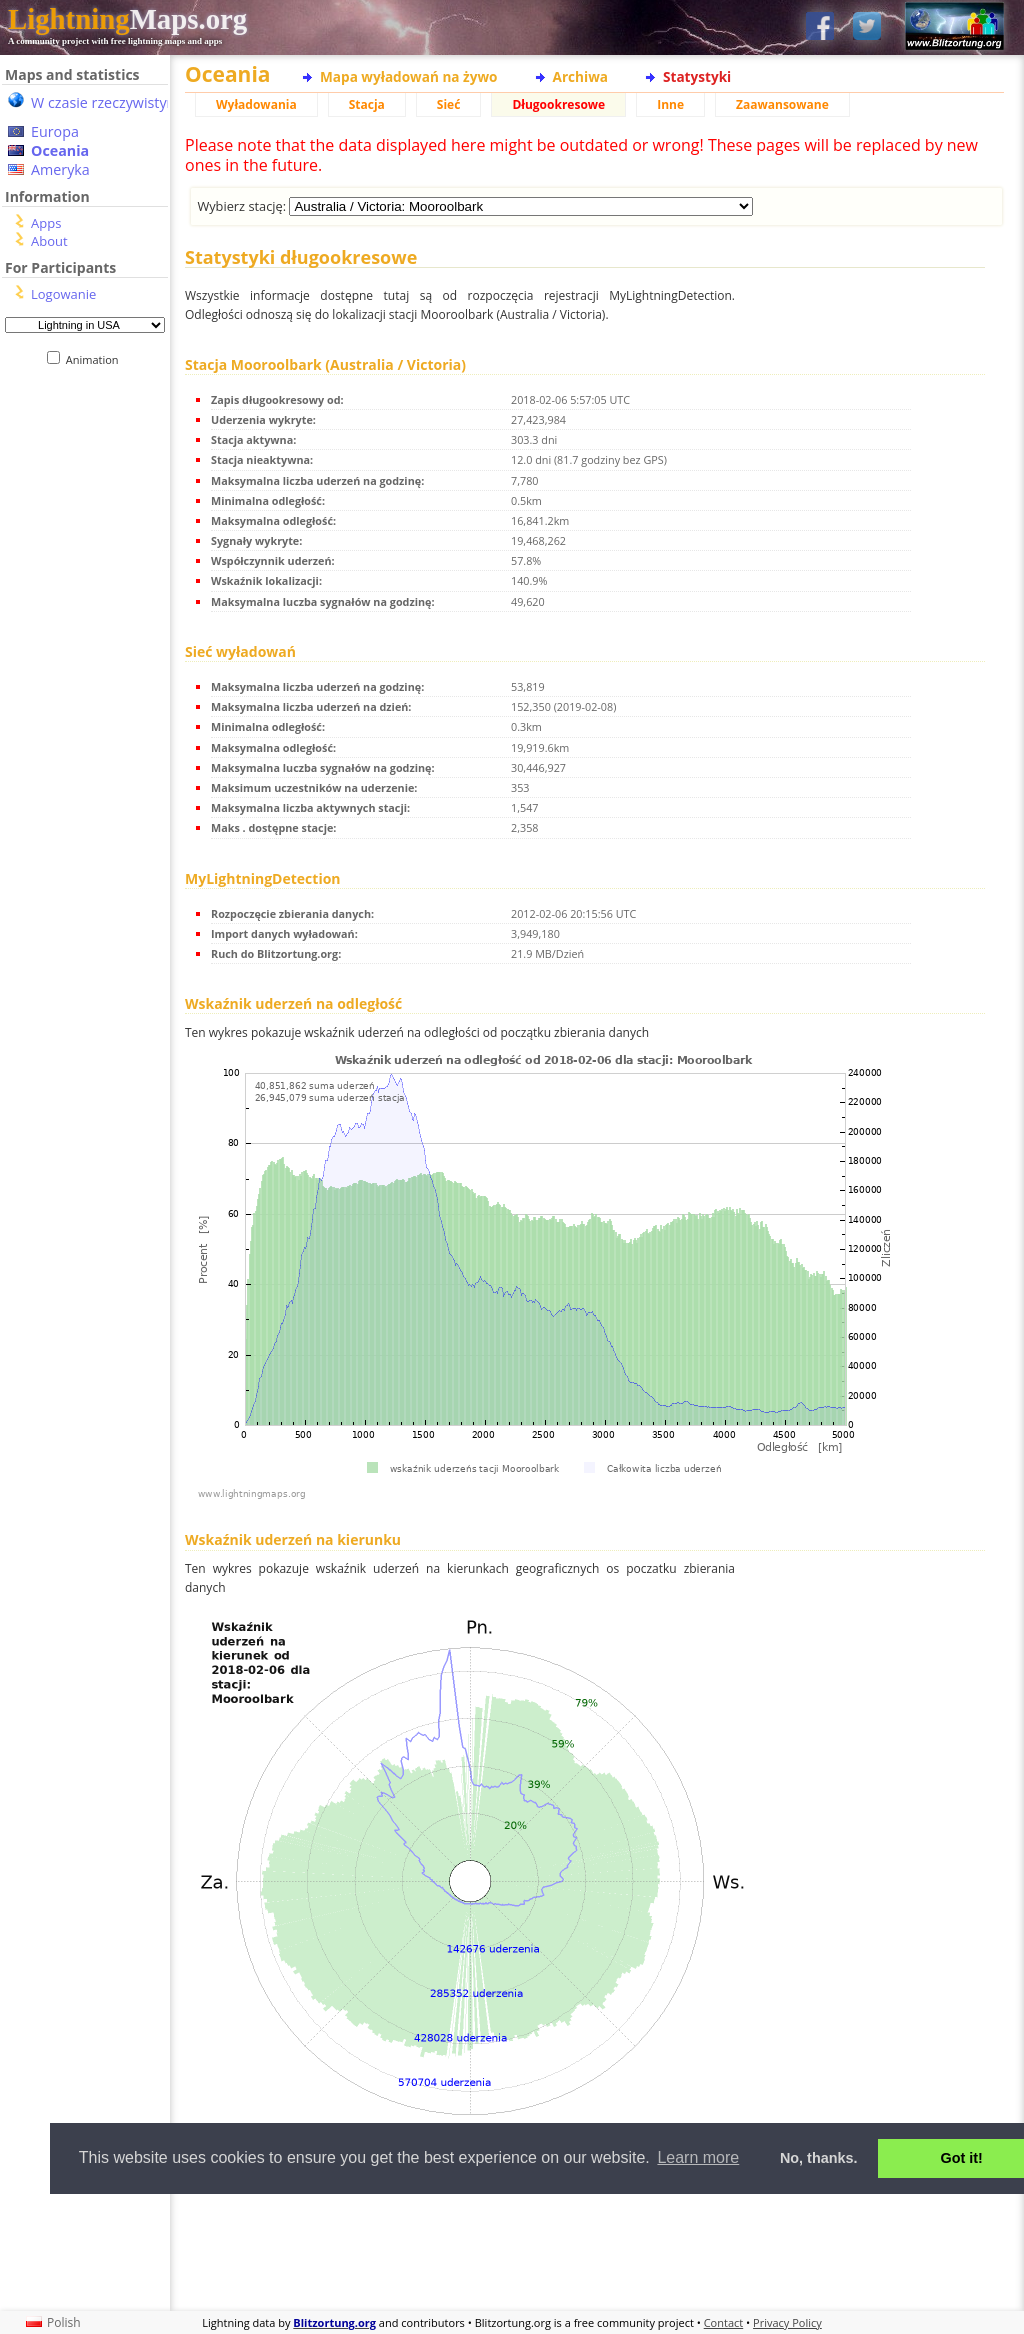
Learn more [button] (698, 2157)
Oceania (60, 150)
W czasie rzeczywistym (105, 102)
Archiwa (580, 76)
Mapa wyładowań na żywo (409, 76)
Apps (46, 223)
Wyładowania (256, 104)
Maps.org (127, 19)
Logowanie (63, 294)
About (49, 241)
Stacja (367, 104)
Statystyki (697, 76)
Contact (724, 2322)
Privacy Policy (787, 2322)
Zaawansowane (782, 104)
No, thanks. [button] (819, 2158)
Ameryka (60, 169)
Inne (670, 104)
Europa (55, 131)
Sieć (449, 104)
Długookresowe (558, 104)
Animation (96, 359)
